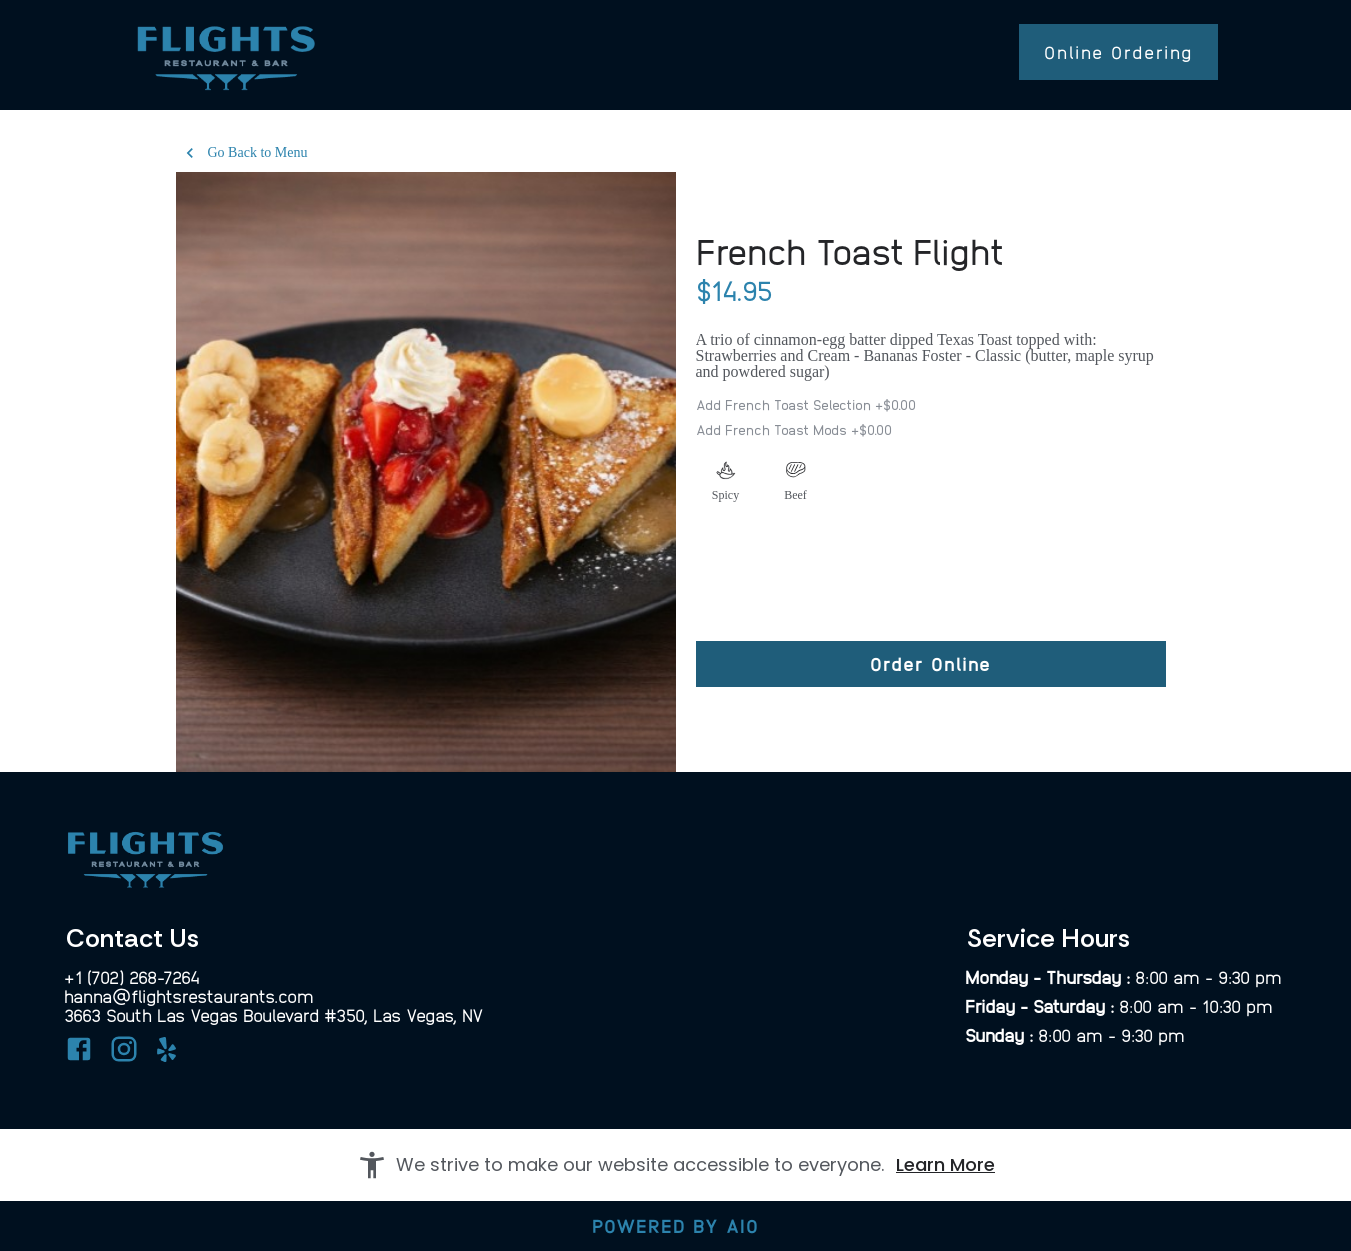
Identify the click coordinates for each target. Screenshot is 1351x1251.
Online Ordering (1118, 51)
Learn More (945, 1164)
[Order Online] (931, 664)
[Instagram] (124, 1052)
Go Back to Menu (246, 153)
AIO (742, 1225)
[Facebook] (79, 1052)
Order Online (930, 663)
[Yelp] (169, 1056)
